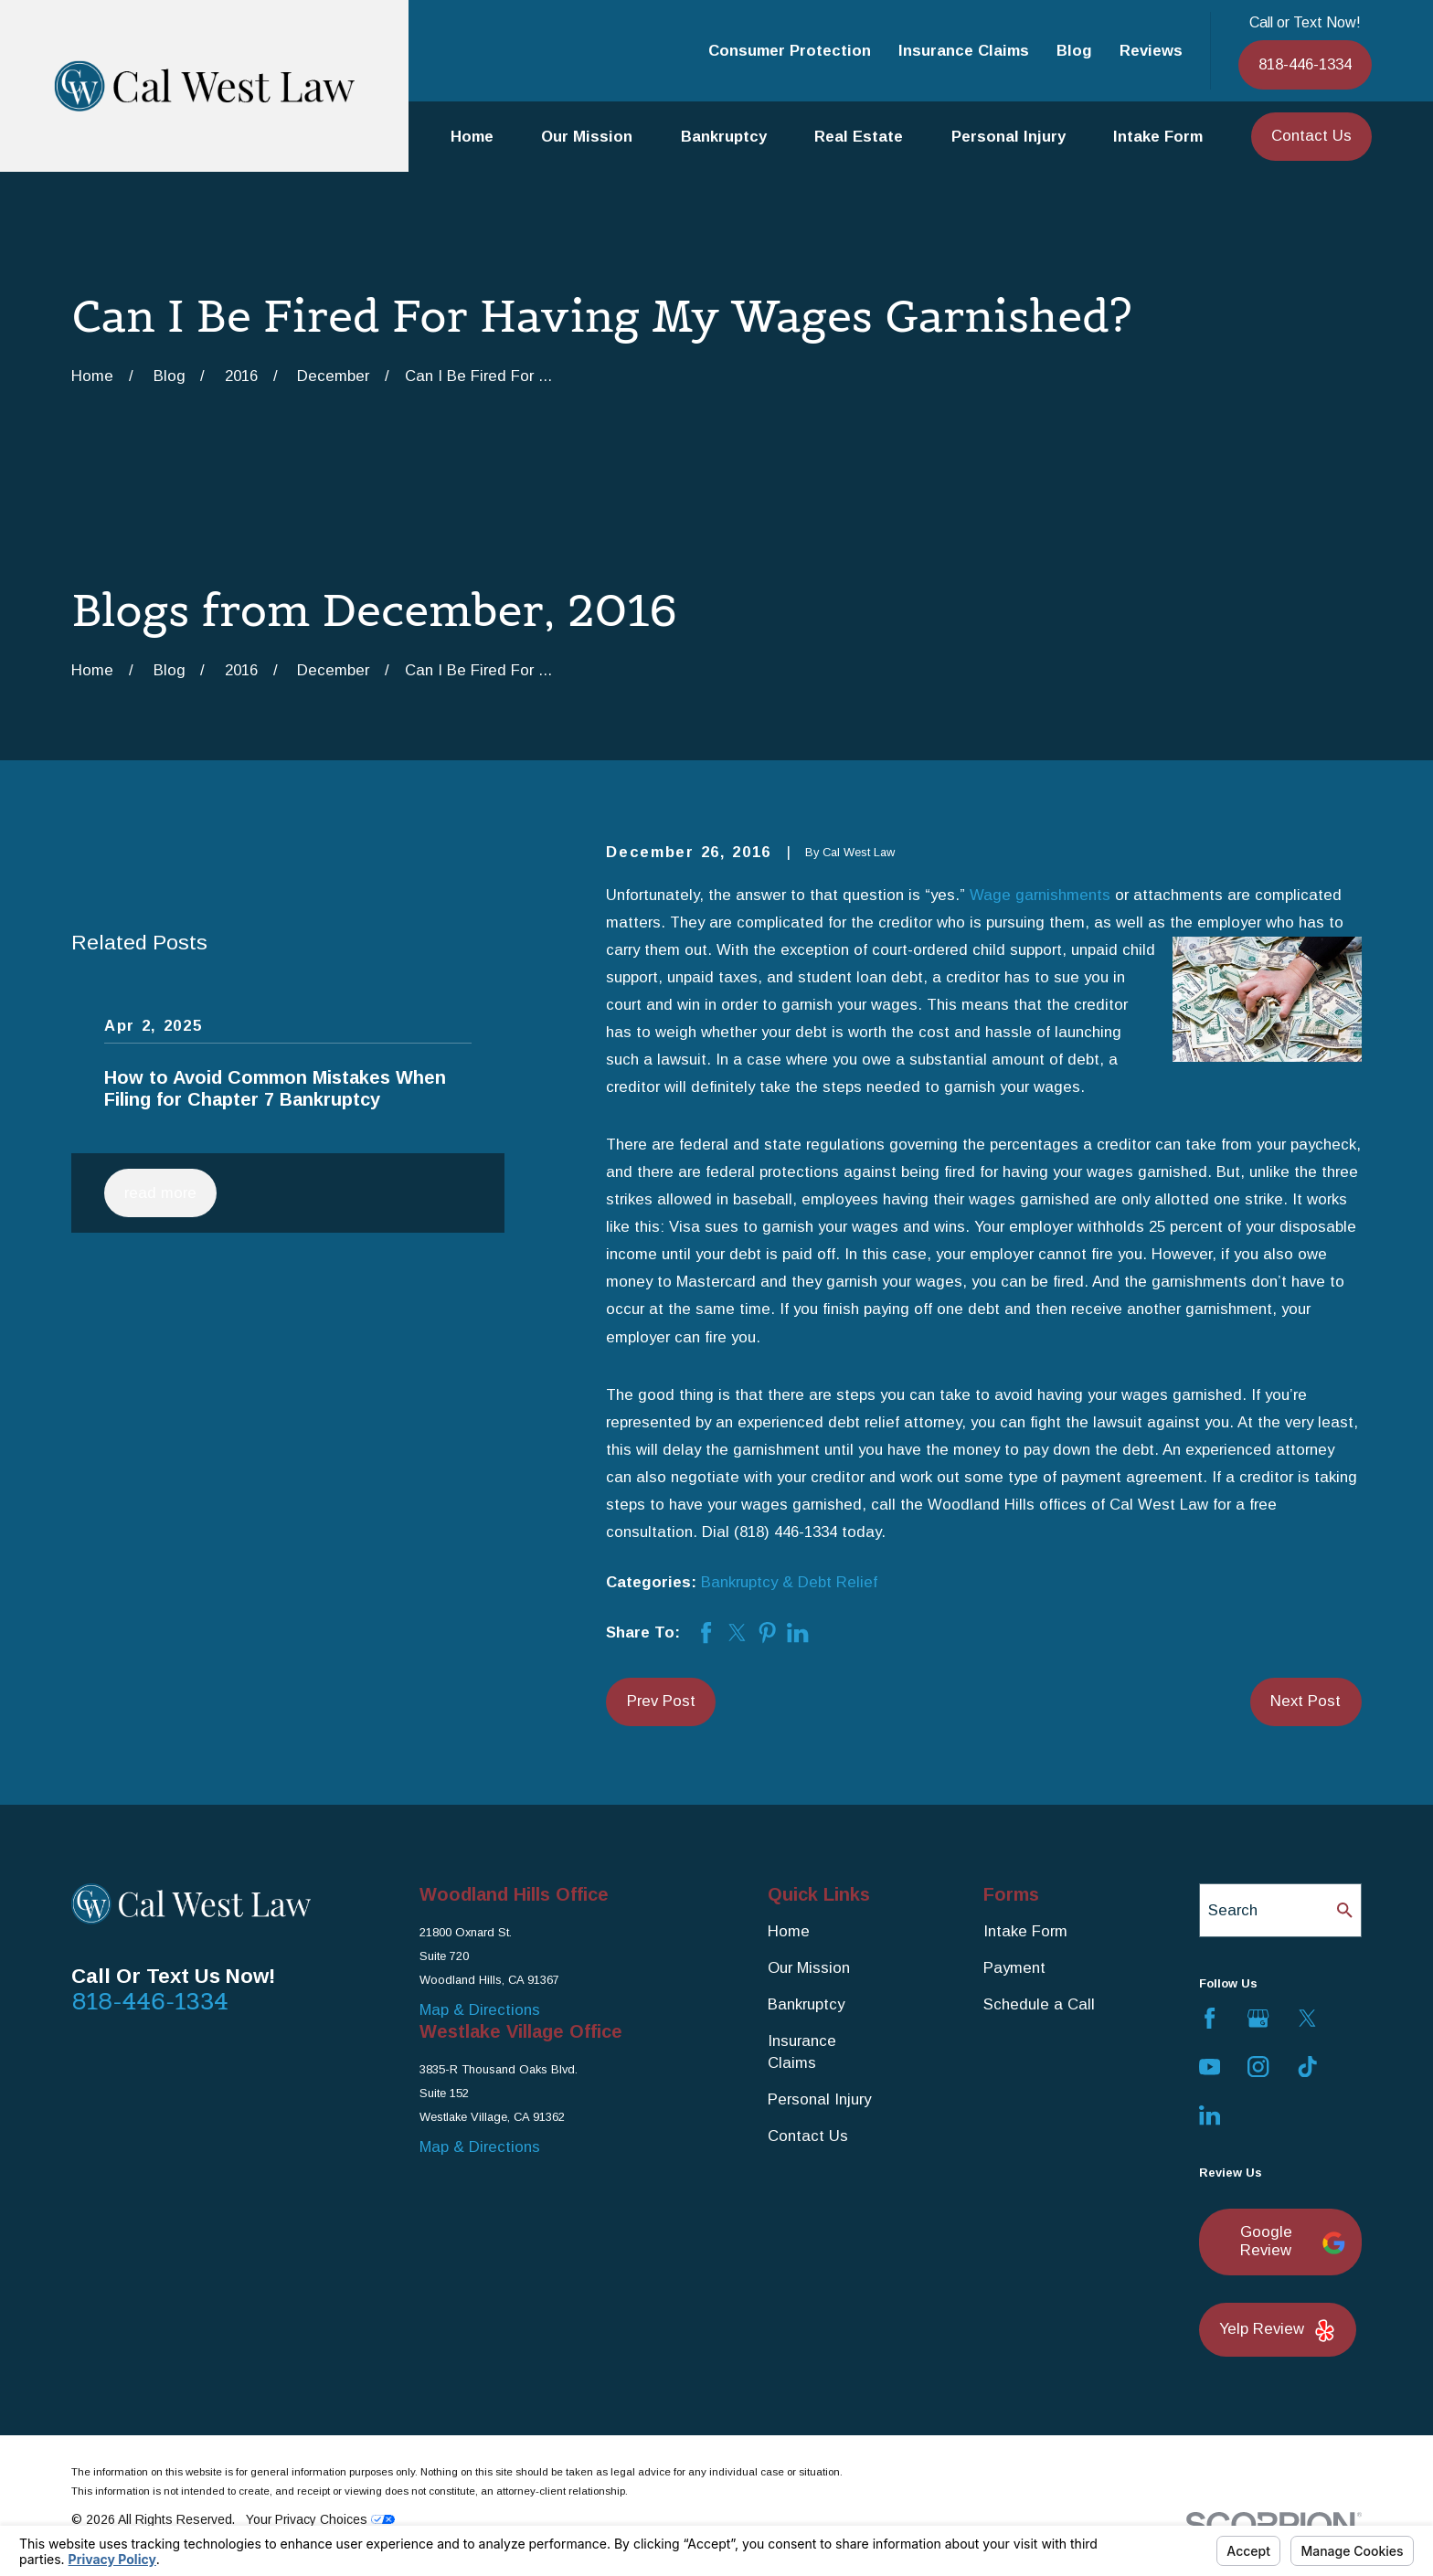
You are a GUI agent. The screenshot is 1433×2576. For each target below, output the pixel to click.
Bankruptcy (806, 2004)
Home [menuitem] (472, 136)
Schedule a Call (1039, 2004)
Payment (1014, 1968)
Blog (1074, 50)
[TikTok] (1307, 2066)
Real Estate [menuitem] (858, 136)
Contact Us (1311, 135)
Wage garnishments (1040, 895)
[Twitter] (1307, 2018)
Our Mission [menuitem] (586, 136)
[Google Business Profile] (1257, 2018)
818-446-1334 (1305, 64)
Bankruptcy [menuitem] (724, 136)
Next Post (1305, 1701)
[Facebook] (1209, 2018)
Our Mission (809, 1968)
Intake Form (1025, 1931)
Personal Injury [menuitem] (1008, 136)
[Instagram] (1257, 2066)
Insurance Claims (963, 50)
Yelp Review (1277, 2330)
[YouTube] (1209, 2066)
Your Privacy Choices (320, 2519)
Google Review (1290, 2241)
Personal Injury (819, 2099)
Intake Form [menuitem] (1158, 136)
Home (789, 1931)
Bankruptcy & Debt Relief (789, 1582)
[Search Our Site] (1345, 1910)
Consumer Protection (789, 50)
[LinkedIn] (1209, 2114)
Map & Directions (479, 2010)
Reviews (1151, 50)
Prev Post (661, 1701)
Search (1233, 1910)
